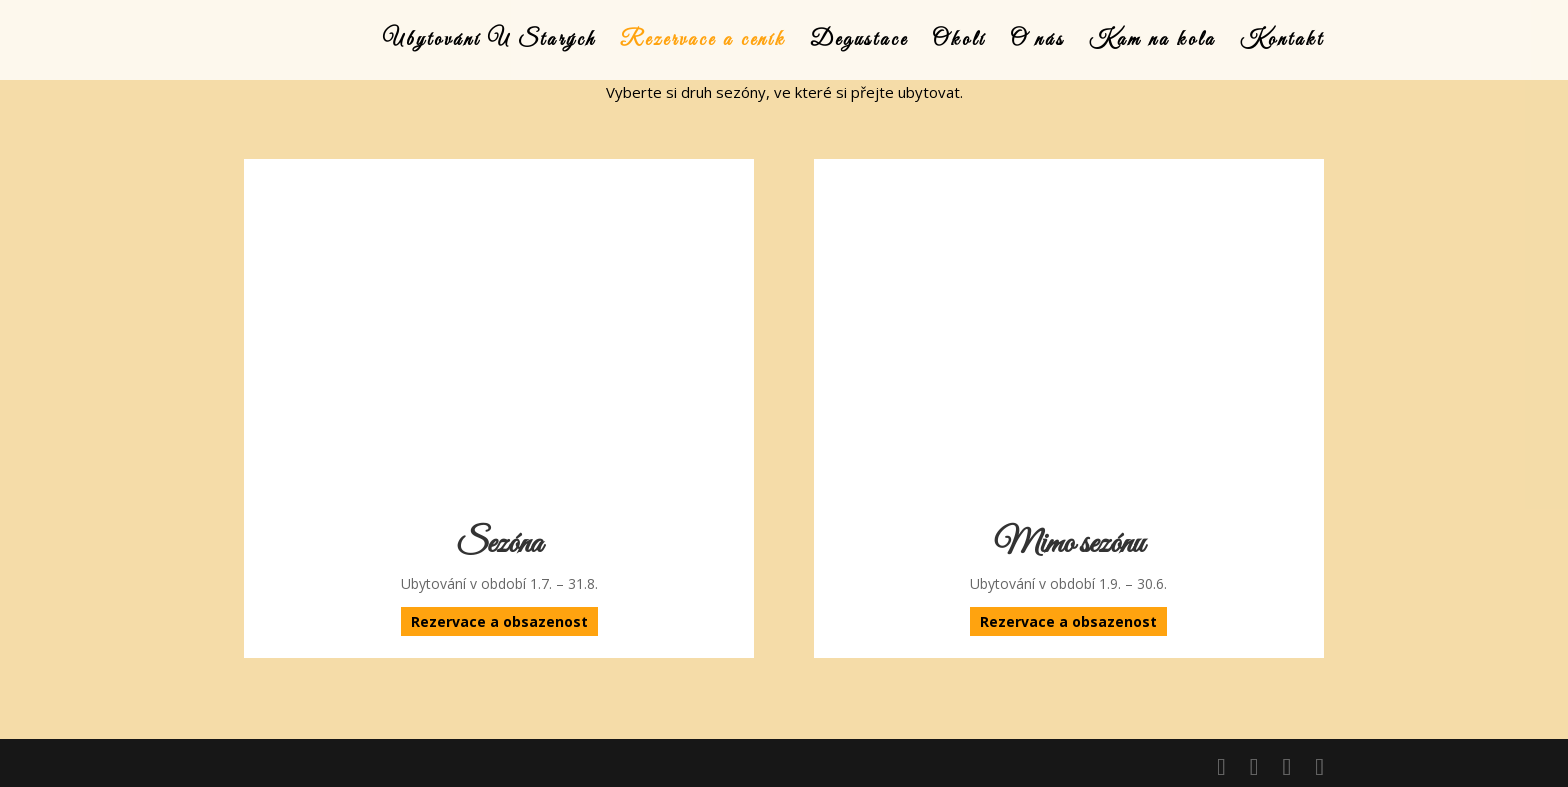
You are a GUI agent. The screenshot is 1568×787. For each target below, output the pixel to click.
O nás (1037, 43)
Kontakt (1282, 43)
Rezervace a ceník (703, 43)
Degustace (859, 43)
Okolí (959, 43)
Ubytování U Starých (489, 43)
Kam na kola (1152, 43)
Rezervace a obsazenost (499, 621)
